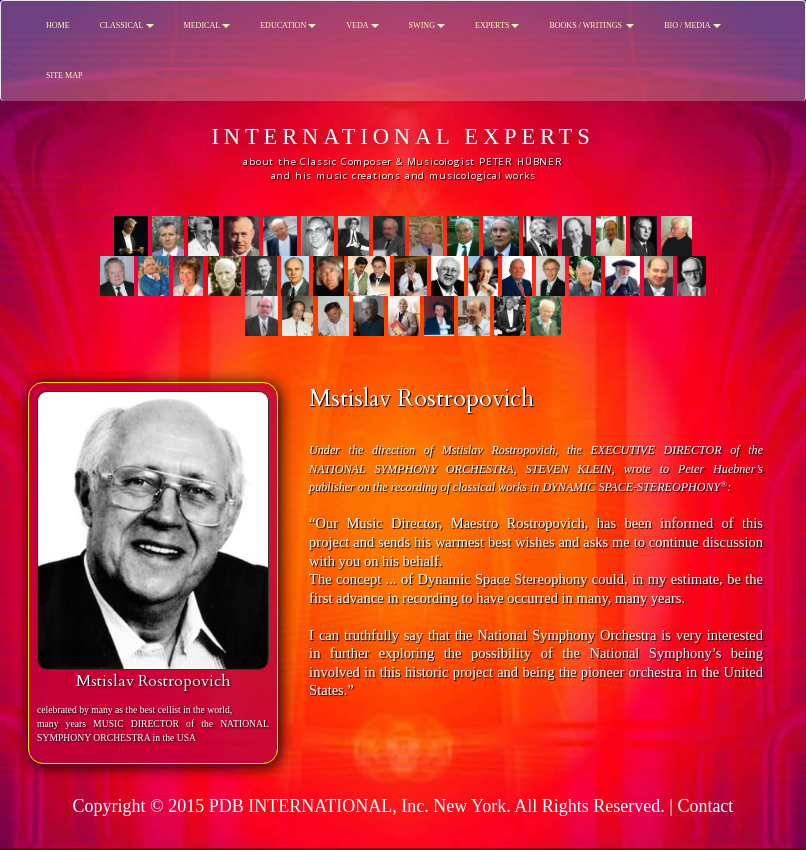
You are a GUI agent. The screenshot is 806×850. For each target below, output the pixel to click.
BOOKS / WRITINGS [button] (591, 25)
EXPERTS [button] (497, 25)
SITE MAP (64, 75)
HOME (58, 25)
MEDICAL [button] (207, 25)
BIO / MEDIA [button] (692, 25)
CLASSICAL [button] (127, 25)
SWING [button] (427, 25)
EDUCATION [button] (288, 25)
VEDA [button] (362, 25)
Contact (705, 806)
